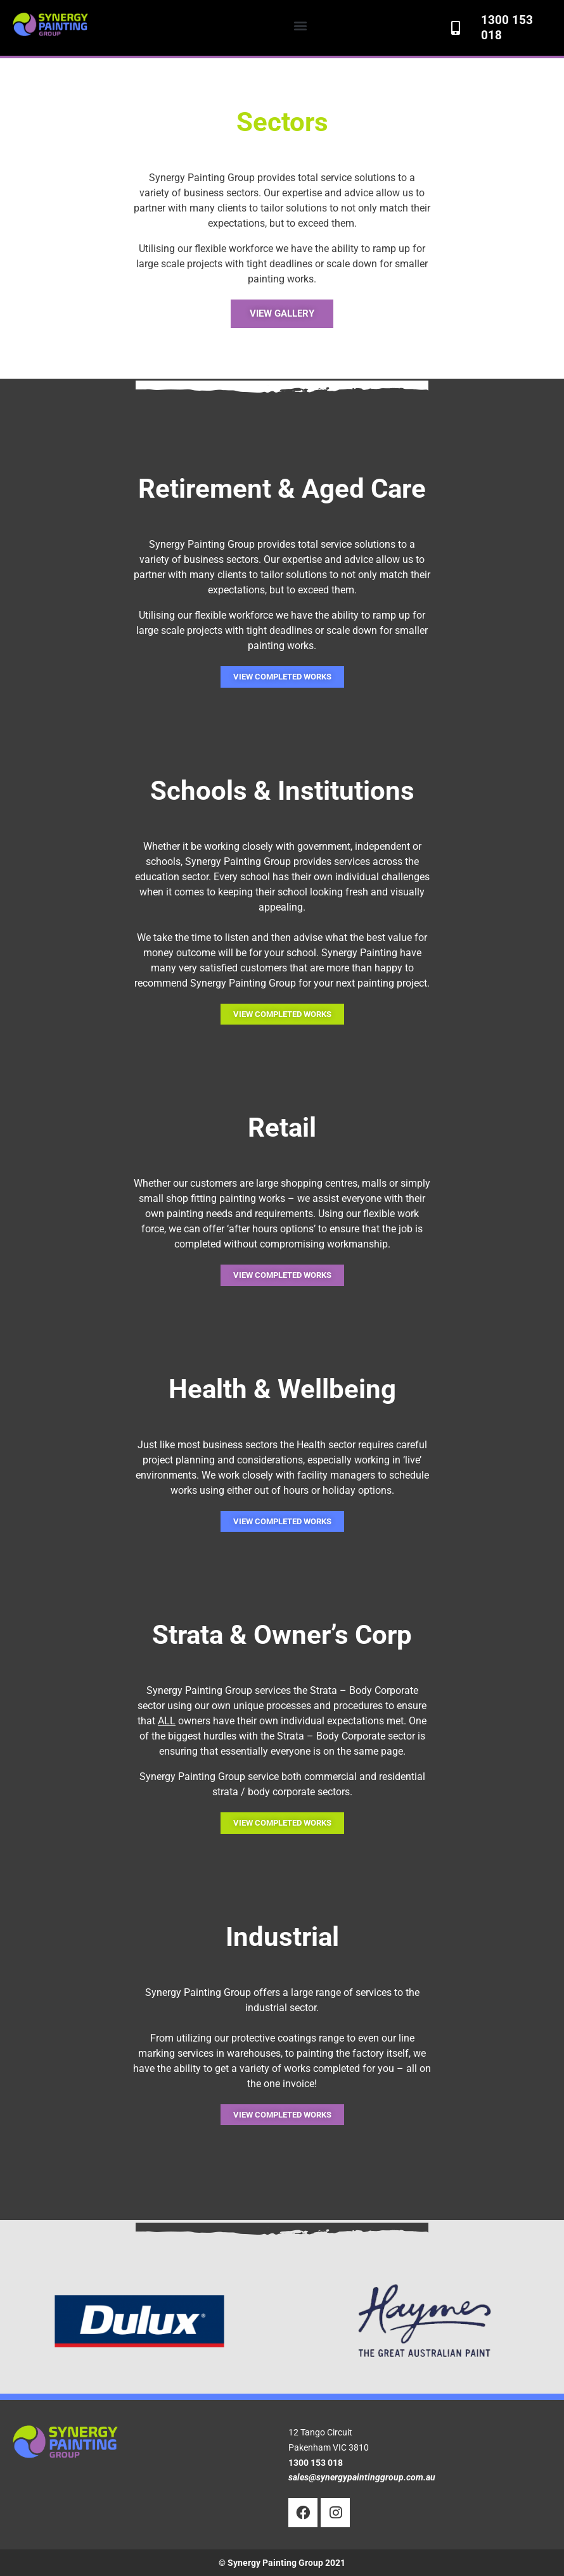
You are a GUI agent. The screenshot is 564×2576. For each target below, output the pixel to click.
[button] (300, 25)
